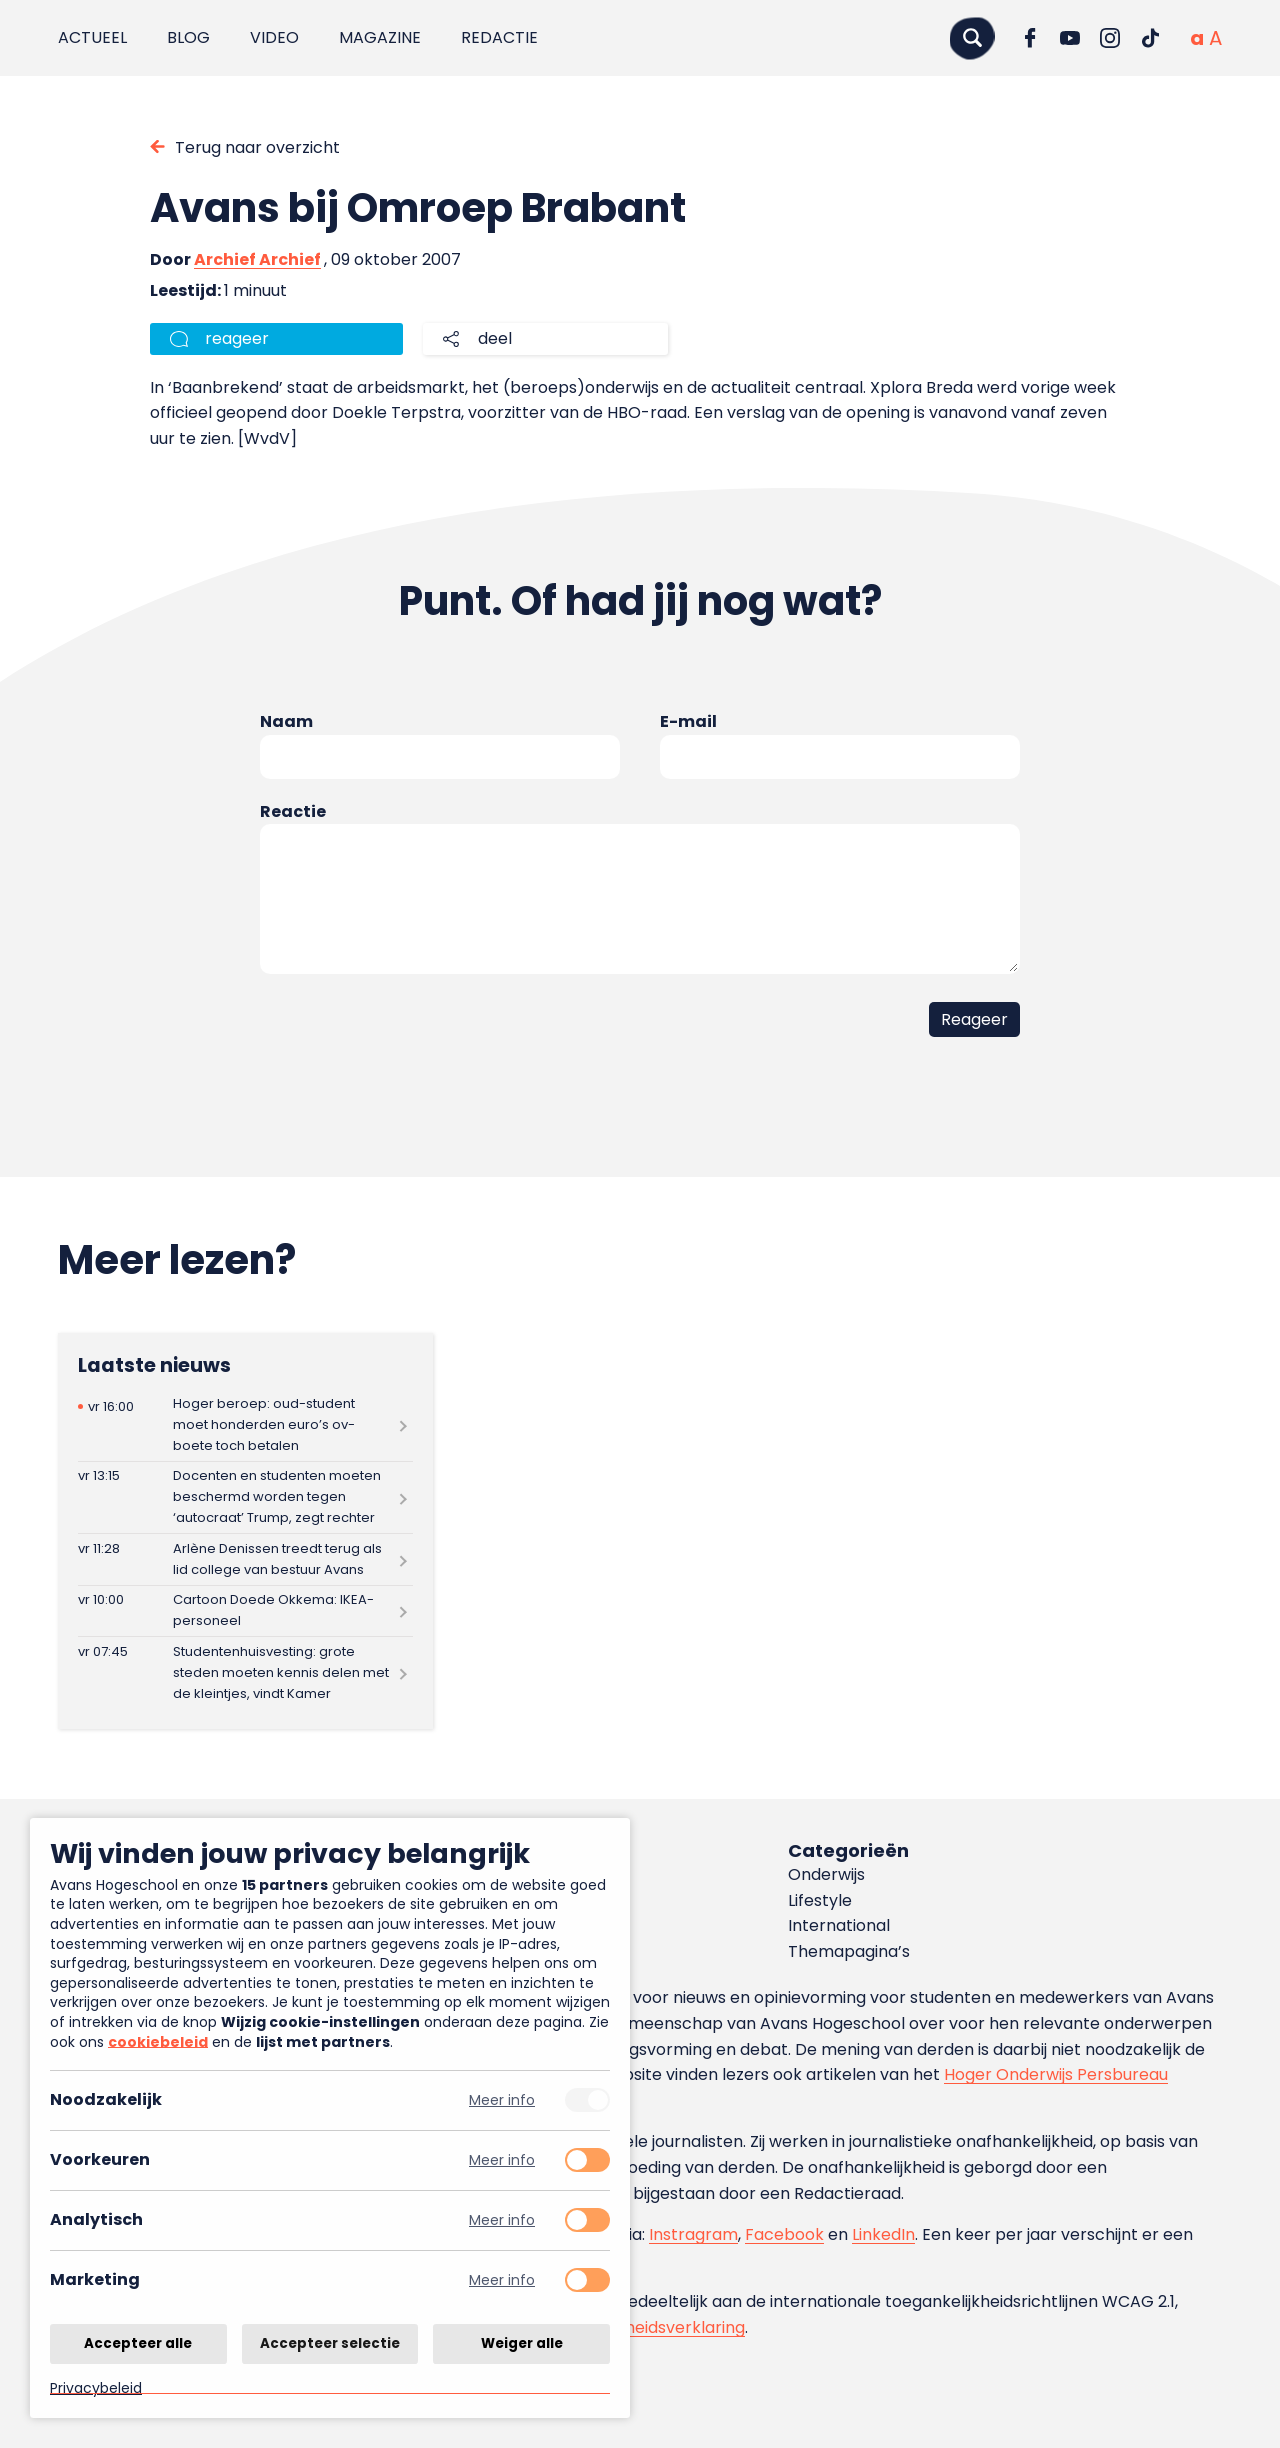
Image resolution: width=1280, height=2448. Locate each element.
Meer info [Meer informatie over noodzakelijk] (502, 2100)
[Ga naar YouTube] (1070, 38)
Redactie (499, 37)
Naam (286, 721)
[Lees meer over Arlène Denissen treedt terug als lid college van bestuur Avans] (245, 1559)
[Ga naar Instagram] (1110, 38)
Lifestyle (820, 1900)
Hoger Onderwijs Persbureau (1056, 2074)
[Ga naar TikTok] (1150, 38)
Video (274, 37)
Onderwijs (826, 1874)
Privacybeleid (96, 2387)
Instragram (693, 2234)
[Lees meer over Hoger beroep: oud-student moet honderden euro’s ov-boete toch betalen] (245, 1424)
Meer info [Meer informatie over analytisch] (502, 2220)
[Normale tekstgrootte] (1197, 38)
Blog (188, 37)
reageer (237, 338)
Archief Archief (257, 259)
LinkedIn (883, 2234)
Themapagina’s (849, 1951)
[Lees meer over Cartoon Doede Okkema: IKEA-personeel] (245, 1611)
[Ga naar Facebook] (1030, 38)
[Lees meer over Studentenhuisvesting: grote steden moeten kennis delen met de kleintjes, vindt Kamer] (245, 1672)
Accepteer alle (138, 2342)
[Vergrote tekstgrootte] (1215, 38)
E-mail (688, 721)
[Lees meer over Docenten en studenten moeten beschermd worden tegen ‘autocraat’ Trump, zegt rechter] (245, 1497)
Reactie (293, 811)
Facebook (784, 2234)
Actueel (92, 37)
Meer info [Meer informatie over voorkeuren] (502, 2160)
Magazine (380, 37)
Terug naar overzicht (257, 147)
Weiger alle (522, 2342)
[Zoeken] (972, 37)
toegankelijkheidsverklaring (637, 2327)
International (839, 1925)
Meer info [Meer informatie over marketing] (502, 2280)
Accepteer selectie (330, 2342)
